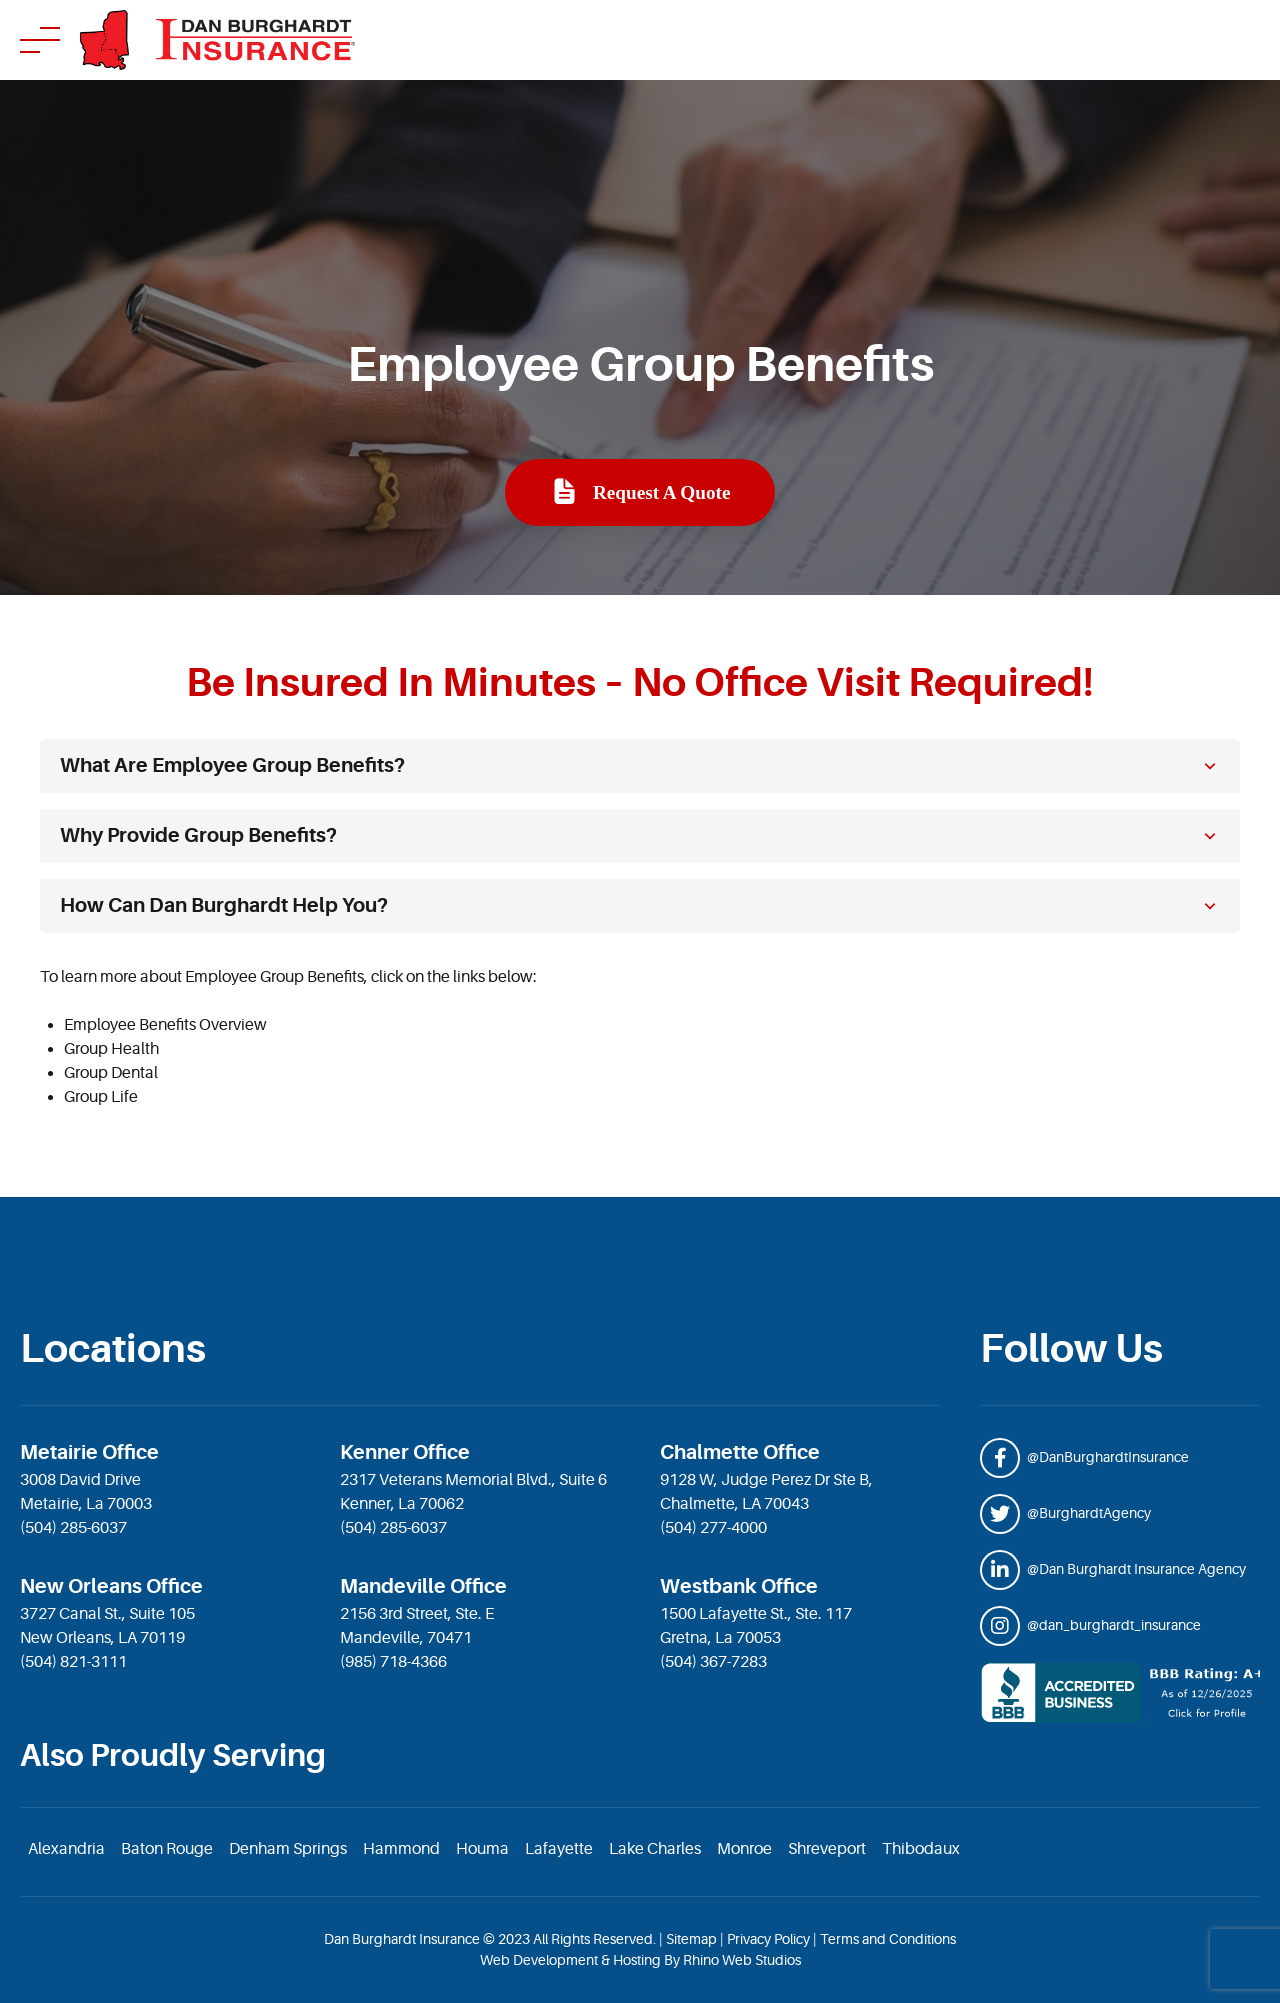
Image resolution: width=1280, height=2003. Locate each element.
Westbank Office (739, 1586)
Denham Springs (288, 1849)
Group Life (101, 1097)
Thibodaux (921, 1849)
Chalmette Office (740, 1452)
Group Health (111, 1049)
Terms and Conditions (888, 1939)
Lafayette (559, 1849)
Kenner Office (405, 1452)
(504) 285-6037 (73, 1528)
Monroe (744, 1849)
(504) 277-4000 (713, 1528)
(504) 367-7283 (713, 1662)
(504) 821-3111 (73, 1662)
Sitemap (691, 1939)
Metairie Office (89, 1452)
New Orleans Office (111, 1586)
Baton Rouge (167, 1849)
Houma (482, 1849)
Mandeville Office (423, 1586)
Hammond (401, 1849)
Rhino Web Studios (742, 1960)
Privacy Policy (768, 1939)
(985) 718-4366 (393, 1662)
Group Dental (111, 1073)
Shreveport (827, 1849)
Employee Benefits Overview (165, 1025)
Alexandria (66, 1849)
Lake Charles (655, 1849)
